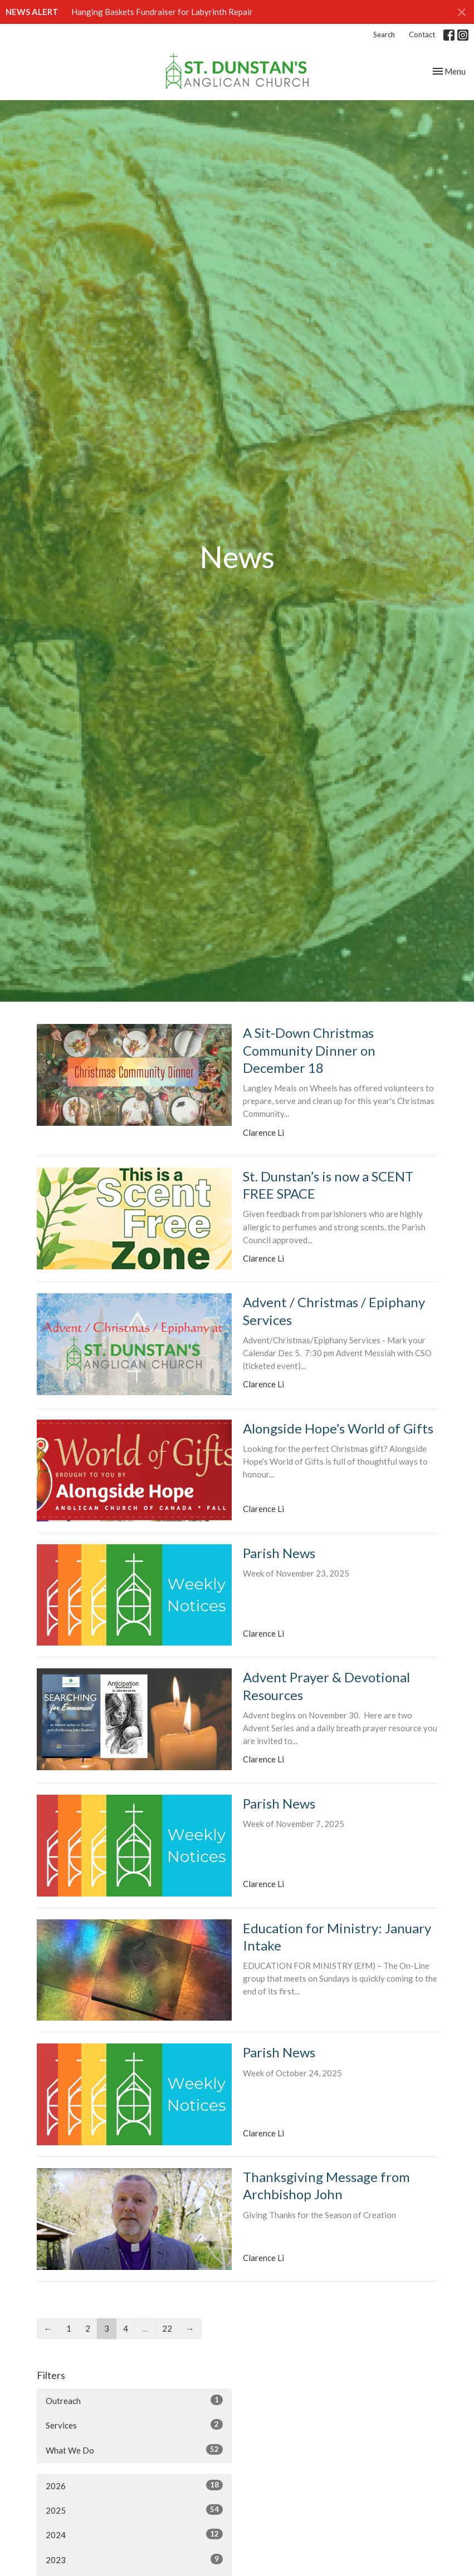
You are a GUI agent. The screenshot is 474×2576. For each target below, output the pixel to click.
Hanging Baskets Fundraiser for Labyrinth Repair (162, 12)
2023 (134, 2559)
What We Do (134, 2449)
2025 (134, 2509)
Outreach (134, 2400)
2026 (134, 2485)
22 (167, 2328)
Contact (422, 34)
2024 (134, 2534)
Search (384, 34)
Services (134, 2424)
